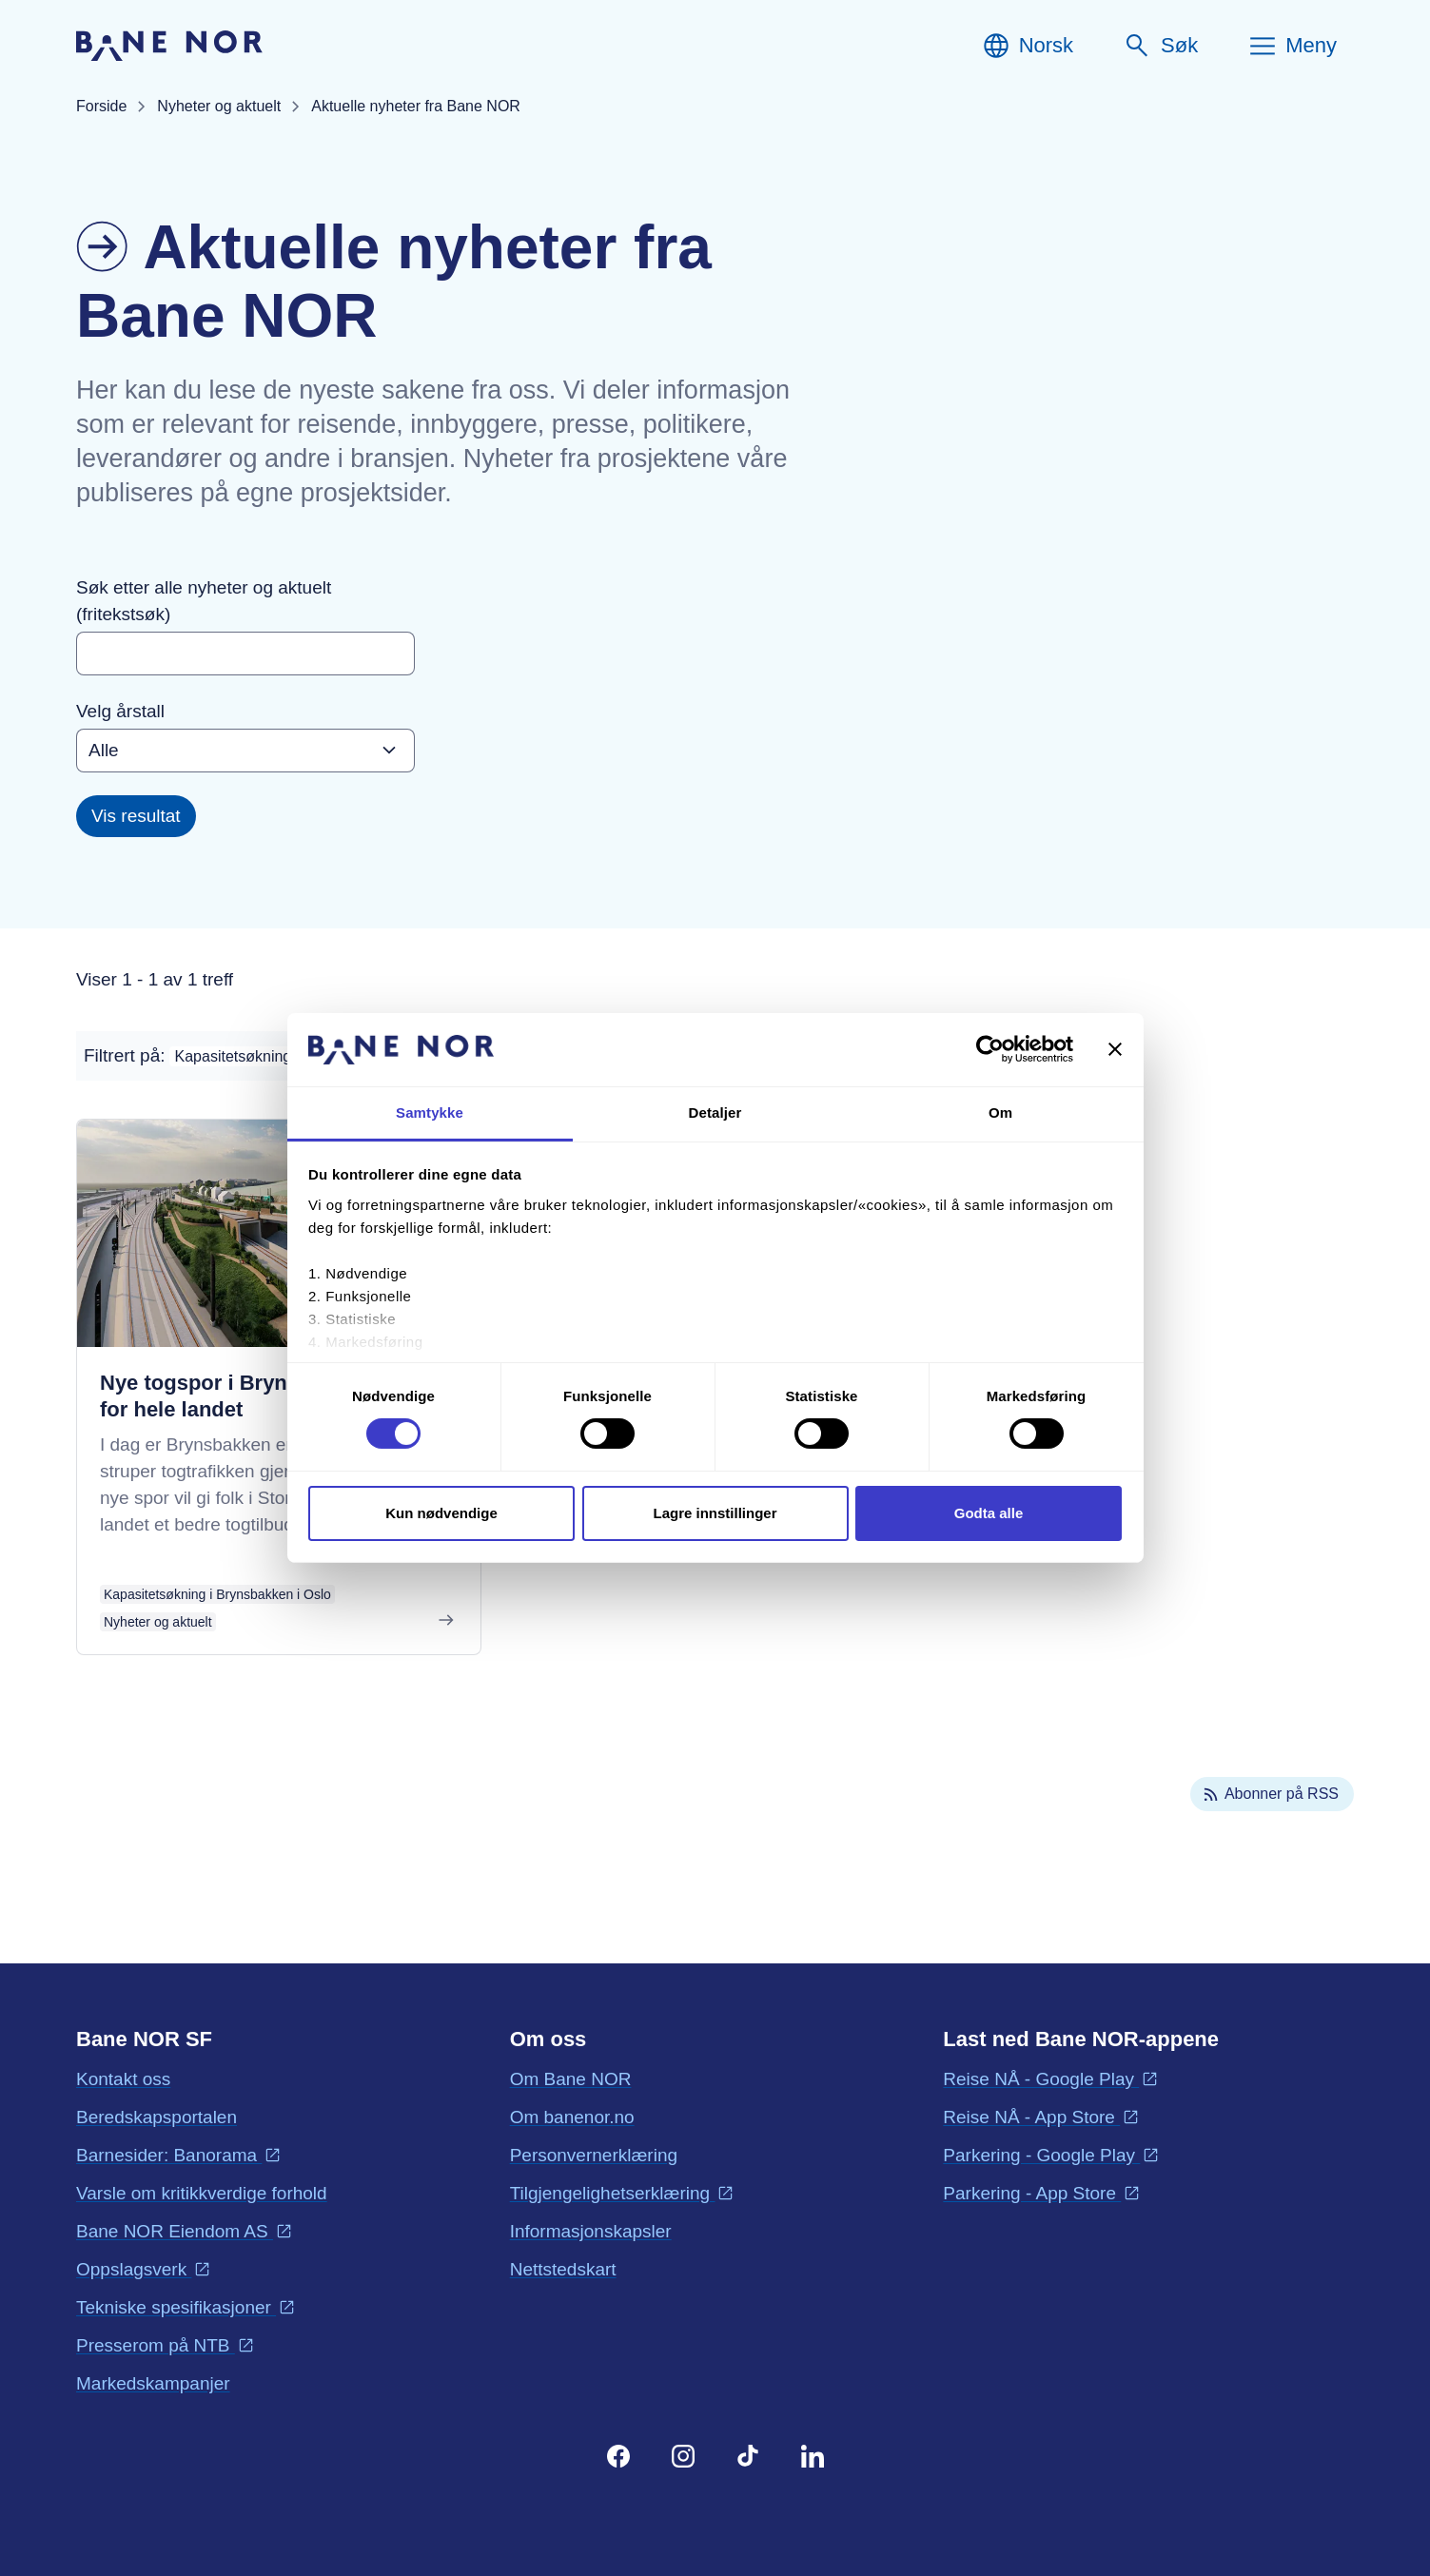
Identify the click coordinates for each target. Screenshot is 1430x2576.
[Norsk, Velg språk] (1027, 46)
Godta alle (989, 1513)
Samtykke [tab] (429, 1112)
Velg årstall (120, 711)
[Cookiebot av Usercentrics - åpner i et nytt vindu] (990, 1049)
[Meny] (1292, 46)
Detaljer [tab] (715, 1112)
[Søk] (1160, 46)
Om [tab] (1000, 1112)
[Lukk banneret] (1115, 1049)
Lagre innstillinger (714, 1513)
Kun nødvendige (441, 1513)
